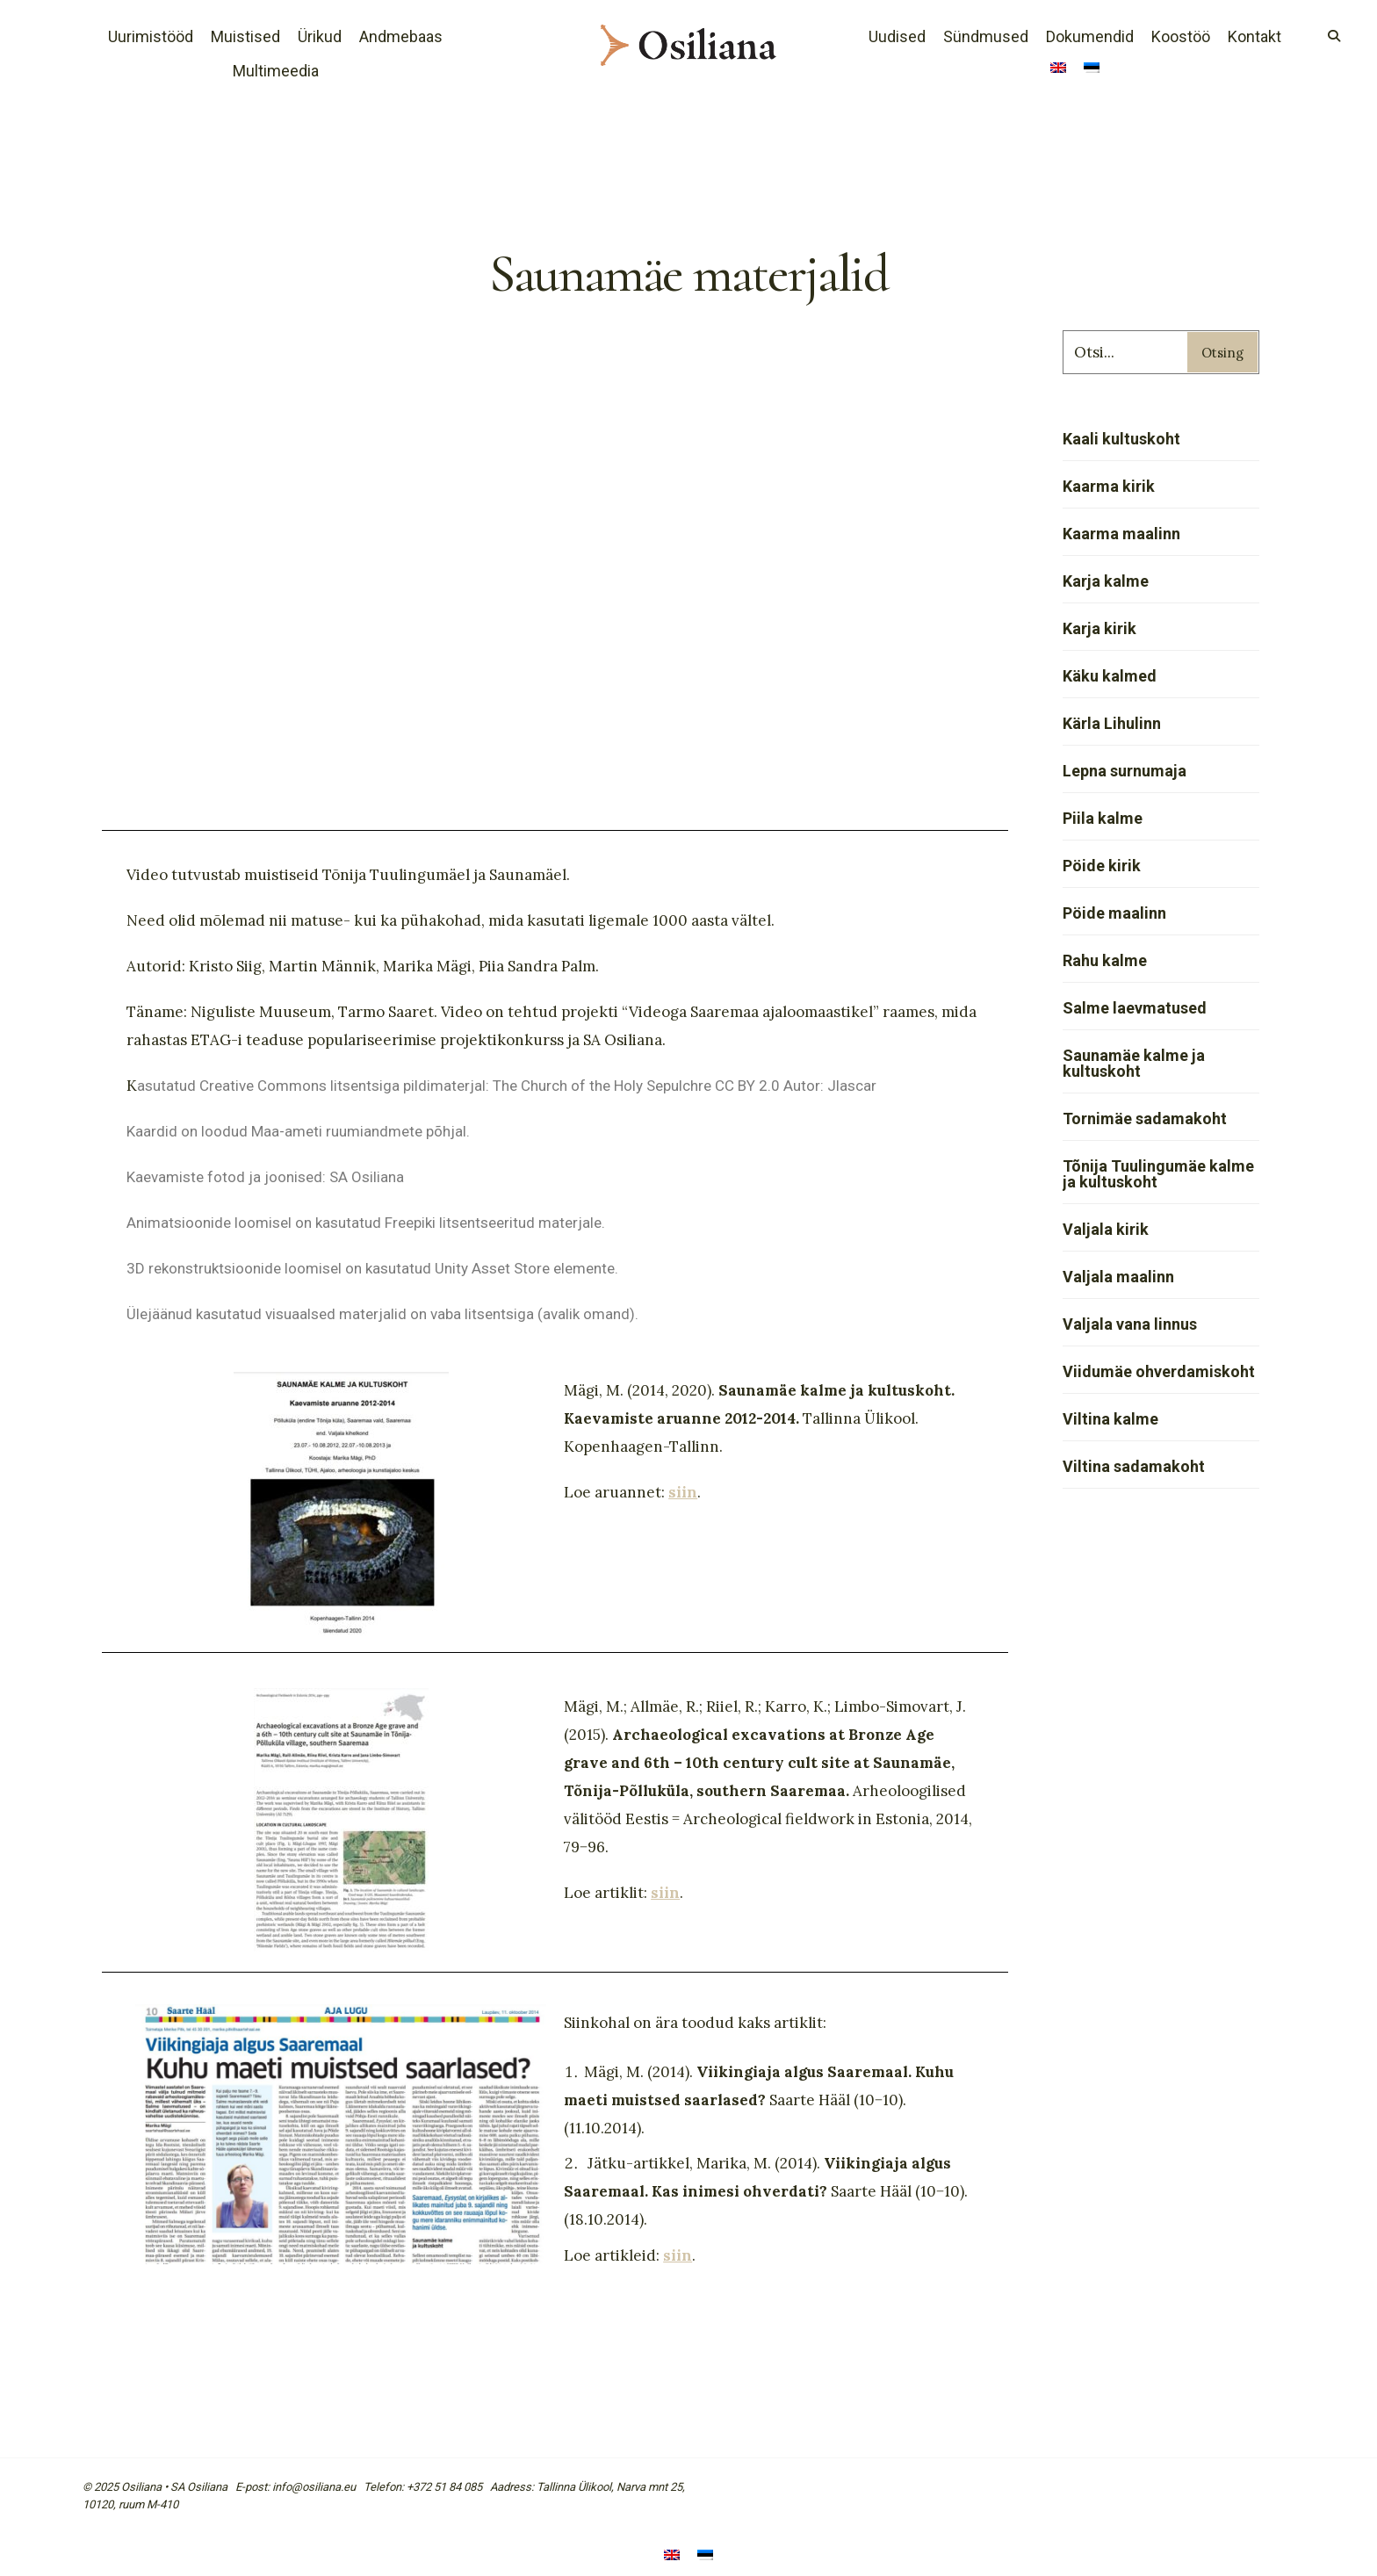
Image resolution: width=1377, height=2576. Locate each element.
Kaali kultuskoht (1121, 438)
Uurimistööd (150, 36)
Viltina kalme (1110, 1419)
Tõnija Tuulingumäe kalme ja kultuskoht (1158, 1174)
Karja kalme (1106, 581)
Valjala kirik (1106, 1229)
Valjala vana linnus (1130, 1324)
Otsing (1222, 352)
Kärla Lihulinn (1112, 723)
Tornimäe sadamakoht (1145, 1118)
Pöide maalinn (1114, 913)
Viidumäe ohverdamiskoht (1159, 1371)
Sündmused (985, 36)
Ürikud (320, 36)
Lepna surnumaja (1124, 770)
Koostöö (1180, 36)
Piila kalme (1103, 818)
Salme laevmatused (1135, 1008)
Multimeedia (276, 70)
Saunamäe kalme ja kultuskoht (1134, 1063)
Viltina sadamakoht (1134, 1466)
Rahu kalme (1105, 960)
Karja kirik (1099, 628)
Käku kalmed (1110, 676)
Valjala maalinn (1118, 1276)
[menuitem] (1058, 69)
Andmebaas (401, 36)
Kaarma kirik (1109, 486)
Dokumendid (1090, 36)
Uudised (897, 36)
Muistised (245, 36)
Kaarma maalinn (1121, 533)
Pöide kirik (1102, 865)
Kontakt (1254, 36)
